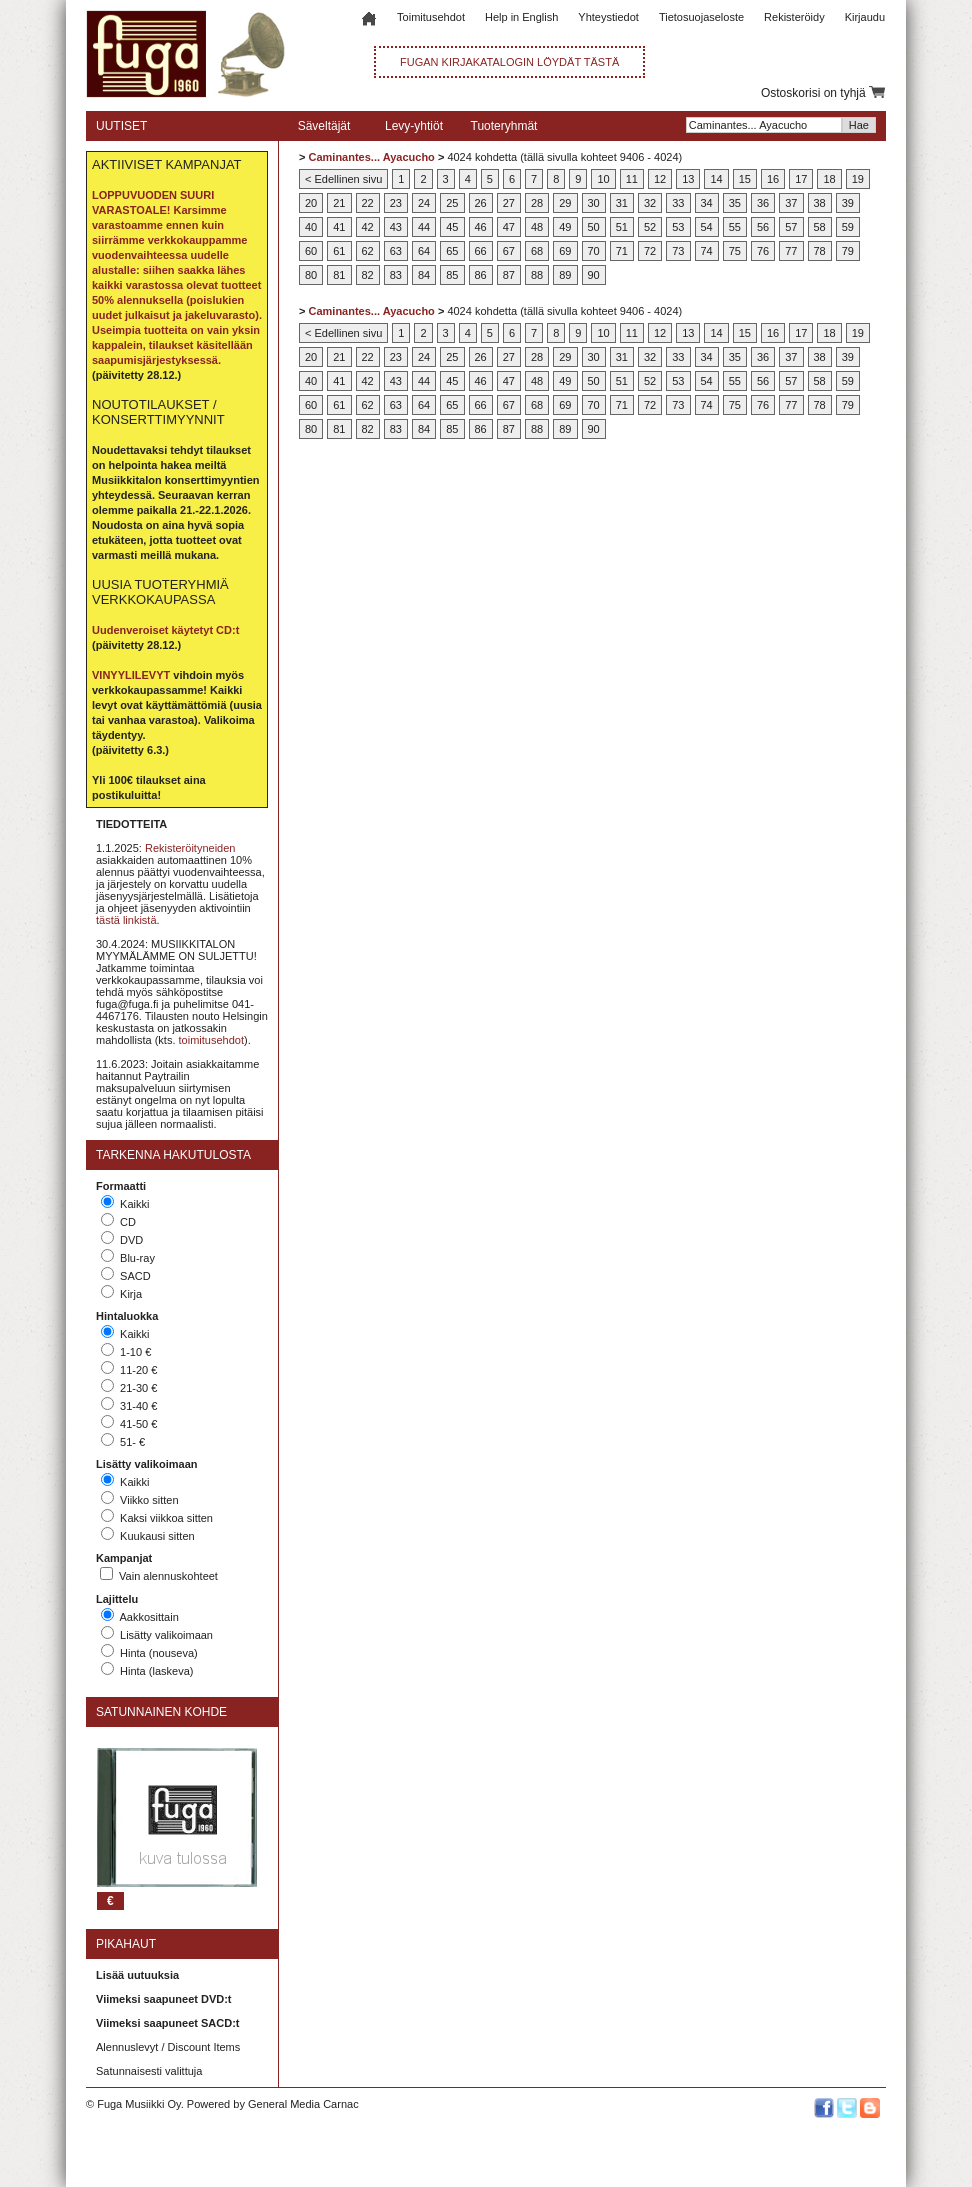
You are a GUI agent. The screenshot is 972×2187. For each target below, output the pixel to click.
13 (688, 179)
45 (452, 227)
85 (452, 275)
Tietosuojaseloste (701, 17)
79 (848, 251)
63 (396, 251)
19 (858, 179)
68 (537, 251)
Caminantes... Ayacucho (371, 157)
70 (594, 251)
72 (650, 251)
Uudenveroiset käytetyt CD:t (165, 630)
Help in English (521, 17)
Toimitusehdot (431, 17)
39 (848, 203)
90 (594, 275)
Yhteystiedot (608, 17)
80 (311, 275)
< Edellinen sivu (343, 179)
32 (650, 203)
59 (848, 227)
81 (339, 275)
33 (678, 203)
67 (509, 251)
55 (735, 227)
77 (791, 251)
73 (678, 251)
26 (481, 203)
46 (481, 227)
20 (311, 203)
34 (707, 203)
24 (424, 203)
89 (565, 275)
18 (829, 179)
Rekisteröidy (794, 17)
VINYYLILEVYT (131, 675)
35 (735, 203)
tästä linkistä (126, 920)
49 (565, 227)
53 (678, 227)
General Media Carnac (303, 2104)
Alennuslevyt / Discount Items (168, 2047)
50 (594, 227)
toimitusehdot (211, 1040)
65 (452, 251)
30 (594, 203)
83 (396, 275)
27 (509, 203)
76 (763, 251)
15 (745, 179)
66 (481, 251)
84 (424, 275)
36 (763, 203)
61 (339, 251)
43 (396, 227)
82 (368, 275)
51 (622, 227)
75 (735, 251)
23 (396, 203)
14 (716, 179)
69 (565, 251)
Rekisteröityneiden (190, 848)
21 (339, 203)
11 (632, 179)
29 (565, 203)
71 (622, 251)
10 (603, 179)
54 (707, 227)
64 (424, 251)
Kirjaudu (865, 17)
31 (622, 203)
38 (820, 203)
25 (452, 203)
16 (773, 179)
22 (368, 203)
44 (424, 227)
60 (311, 251)
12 (660, 179)
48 (537, 227)
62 (368, 251)
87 (509, 275)
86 (481, 275)
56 (763, 227)
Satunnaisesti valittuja (149, 2071)
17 (801, 179)
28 (537, 203)
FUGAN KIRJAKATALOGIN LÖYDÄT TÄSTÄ (509, 62)
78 (820, 251)
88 (537, 275)
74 (707, 251)
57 (791, 227)
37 (791, 203)
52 (650, 227)
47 (509, 227)
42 (368, 227)
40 (311, 227)
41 (339, 227)
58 (820, 227)
